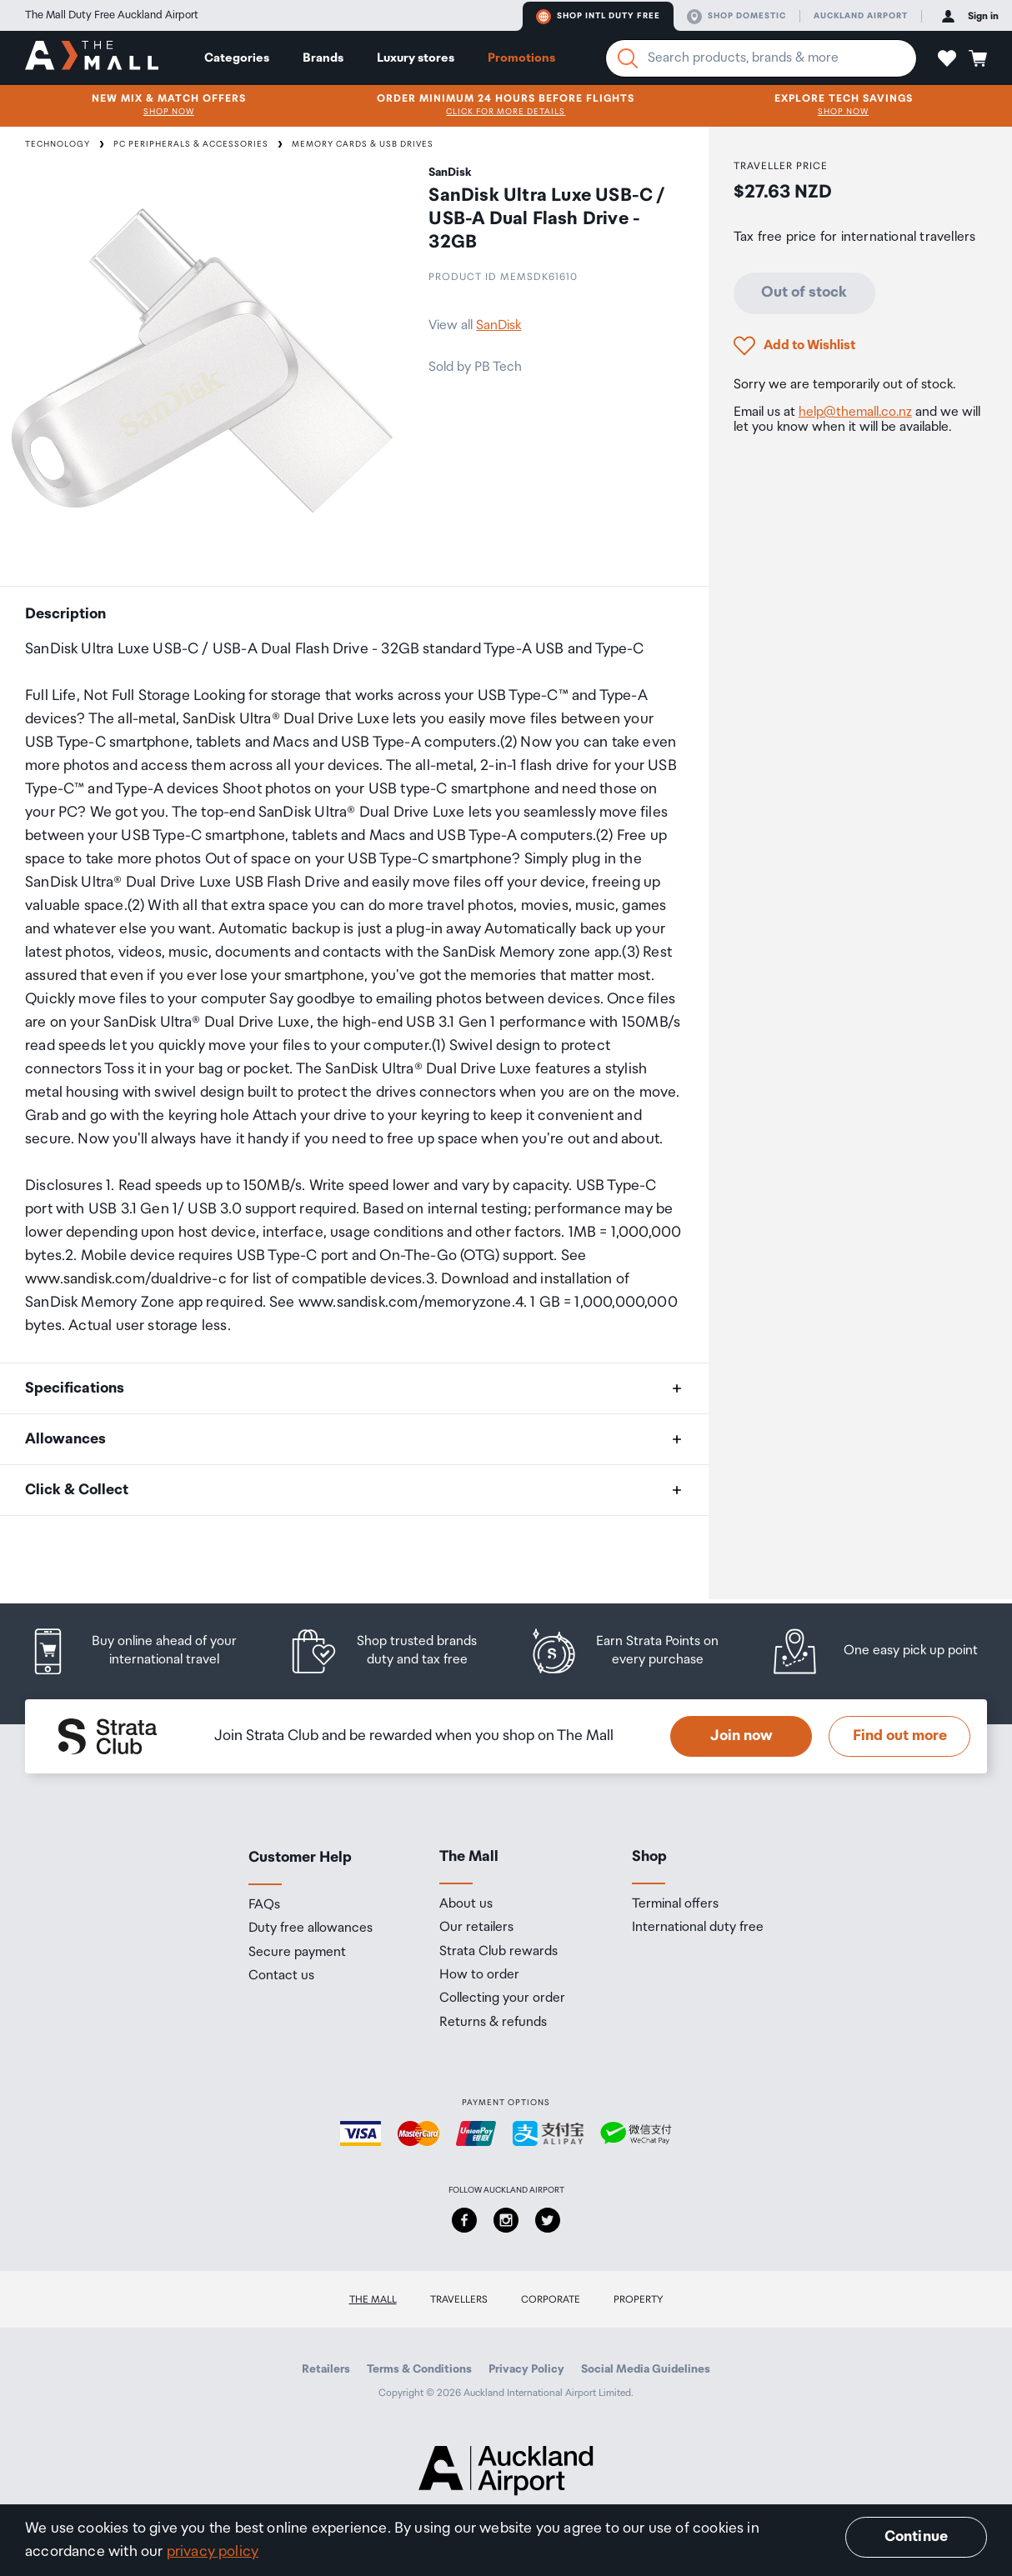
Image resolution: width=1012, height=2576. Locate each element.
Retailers (326, 2369)
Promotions (521, 58)
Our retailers (476, 1927)
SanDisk (498, 325)
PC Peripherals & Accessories (190, 144)
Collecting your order (502, 1998)
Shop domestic (736, 16)
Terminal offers (675, 1904)
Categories (236, 58)
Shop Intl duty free (598, 16)
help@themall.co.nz (855, 412)
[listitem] (145, 1651)
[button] (947, 58)
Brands (323, 58)
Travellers (459, 2299)
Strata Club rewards (498, 1951)
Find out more (900, 1736)
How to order (479, 1975)
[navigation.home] (91, 57)
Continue (916, 2536)
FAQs (264, 1905)
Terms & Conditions (419, 2369)
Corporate (550, 2299)
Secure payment (297, 1952)
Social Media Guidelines (645, 2369)
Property (639, 2299)
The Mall (373, 2299)
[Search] (628, 58)
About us (466, 1904)
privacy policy (213, 2551)
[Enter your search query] (761, 58)
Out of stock (804, 292)
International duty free (698, 1927)
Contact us (281, 1975)
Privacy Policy (526, 2369)
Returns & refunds (493, 2022)
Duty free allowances (310, 1928)
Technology (57, 144)
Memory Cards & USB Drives (362, 144)
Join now (741, 1736)
